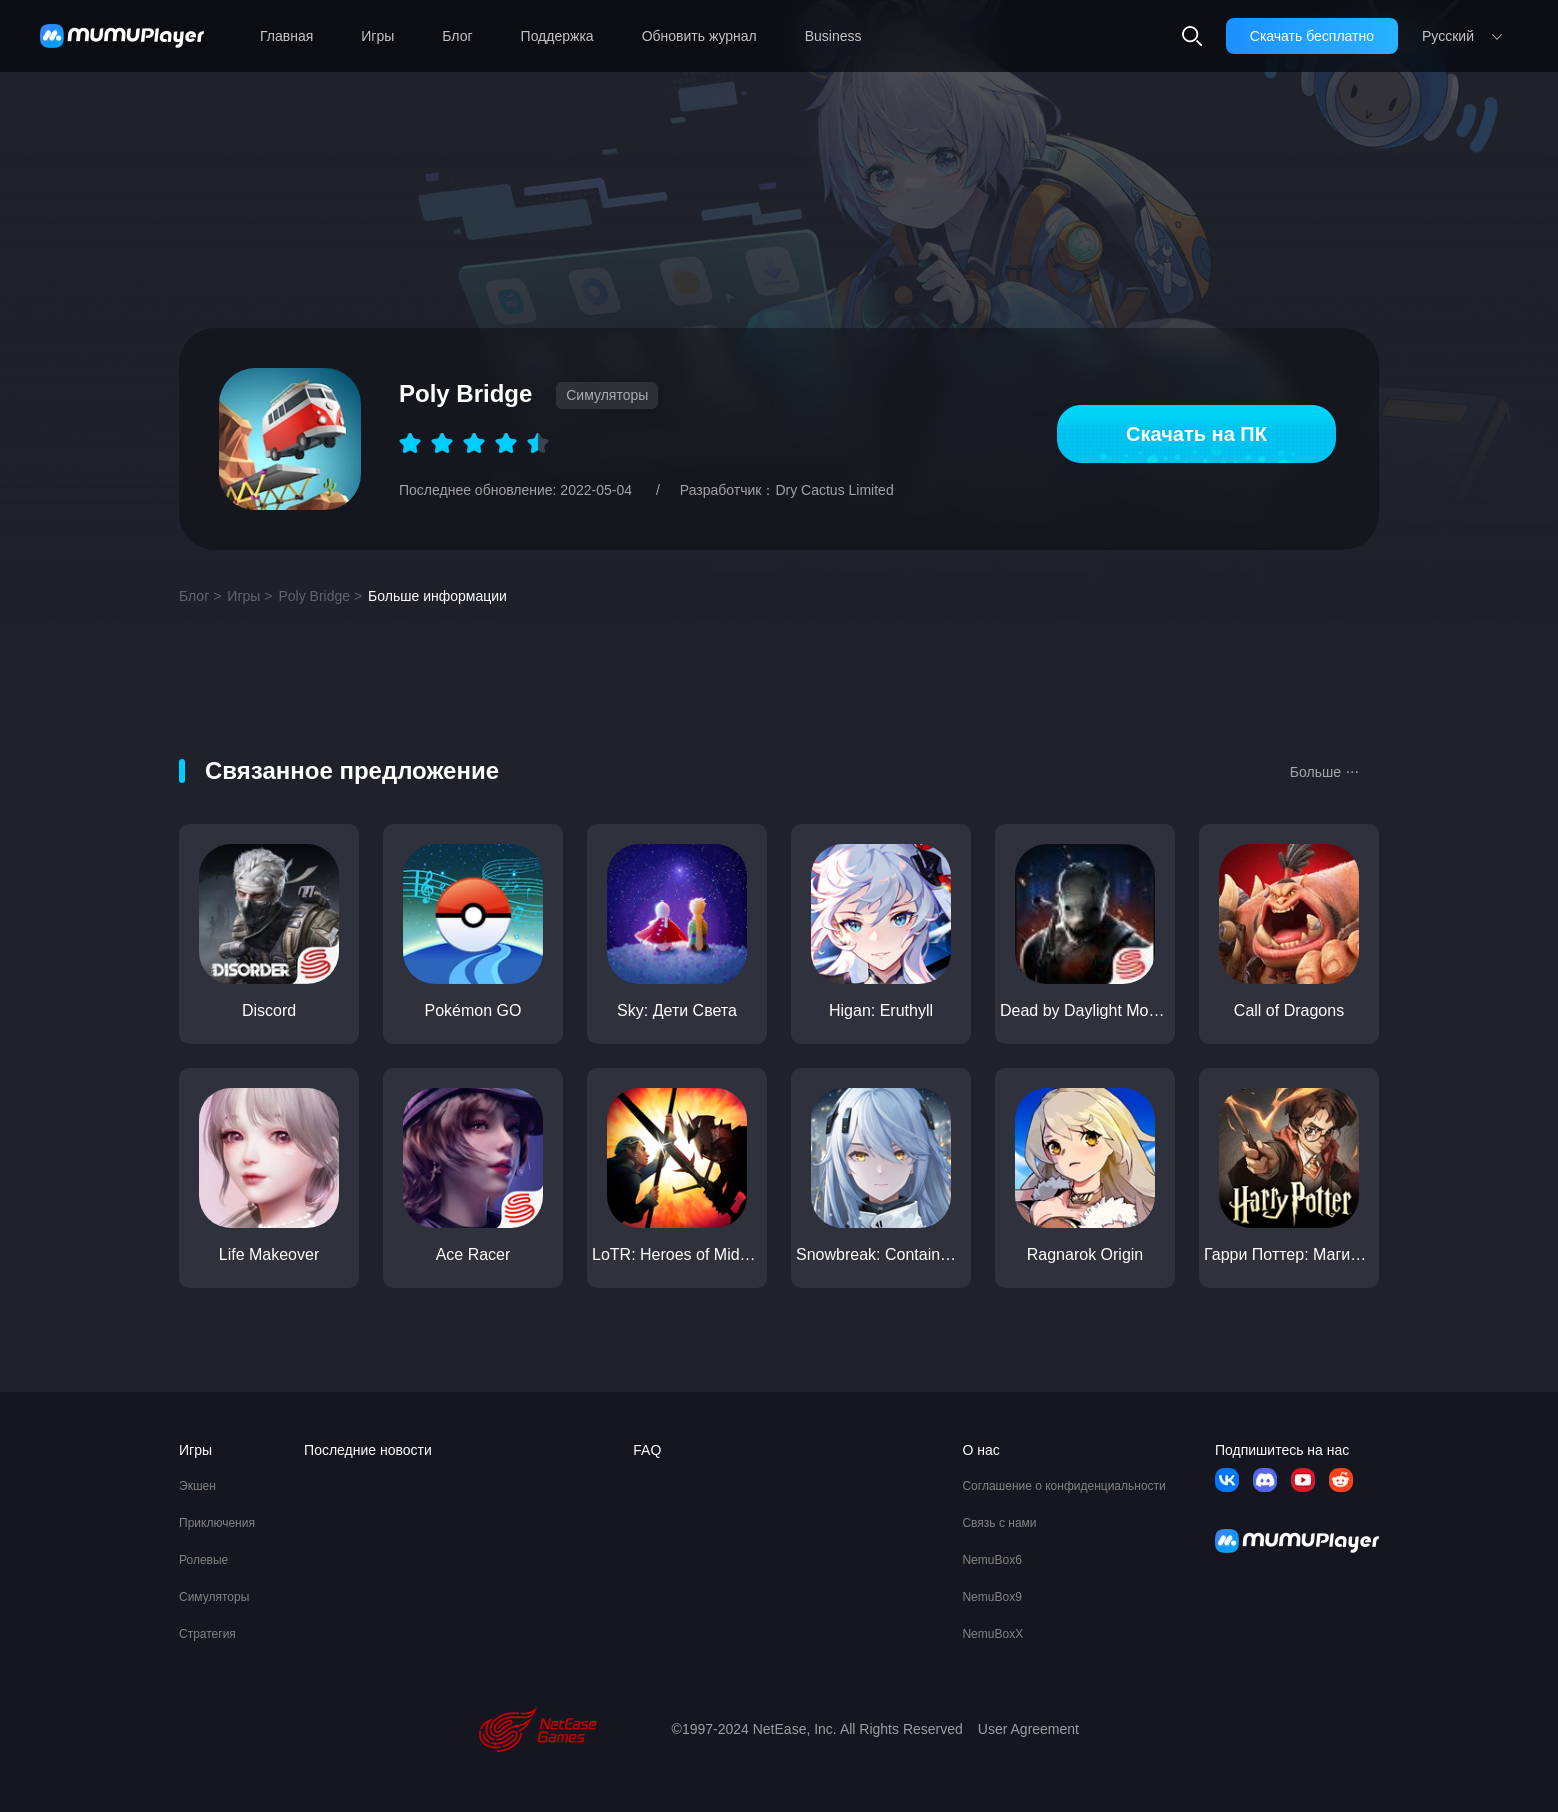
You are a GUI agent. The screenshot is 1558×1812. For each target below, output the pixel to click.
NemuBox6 (991, 1560)
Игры (377, 36)
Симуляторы (214, 1597)
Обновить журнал (699, 36)
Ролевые (203, 1560)
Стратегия (207, 1634)
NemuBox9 (991, 1597)
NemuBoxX (992, 1634)
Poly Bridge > (320, 596)
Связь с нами (999, 1523)
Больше (1324, 770)
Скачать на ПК (1196, 434)
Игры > (249, 596)
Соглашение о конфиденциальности (1063, 1486)
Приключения (217, 1523)
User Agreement (1028, 1729)
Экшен (197, 1486)
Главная (286, 36)
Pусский (1448, 36)
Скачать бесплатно (1312, 36)
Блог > (200, 596)
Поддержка (557, 36)
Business (833, 36)
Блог (457, 36)
